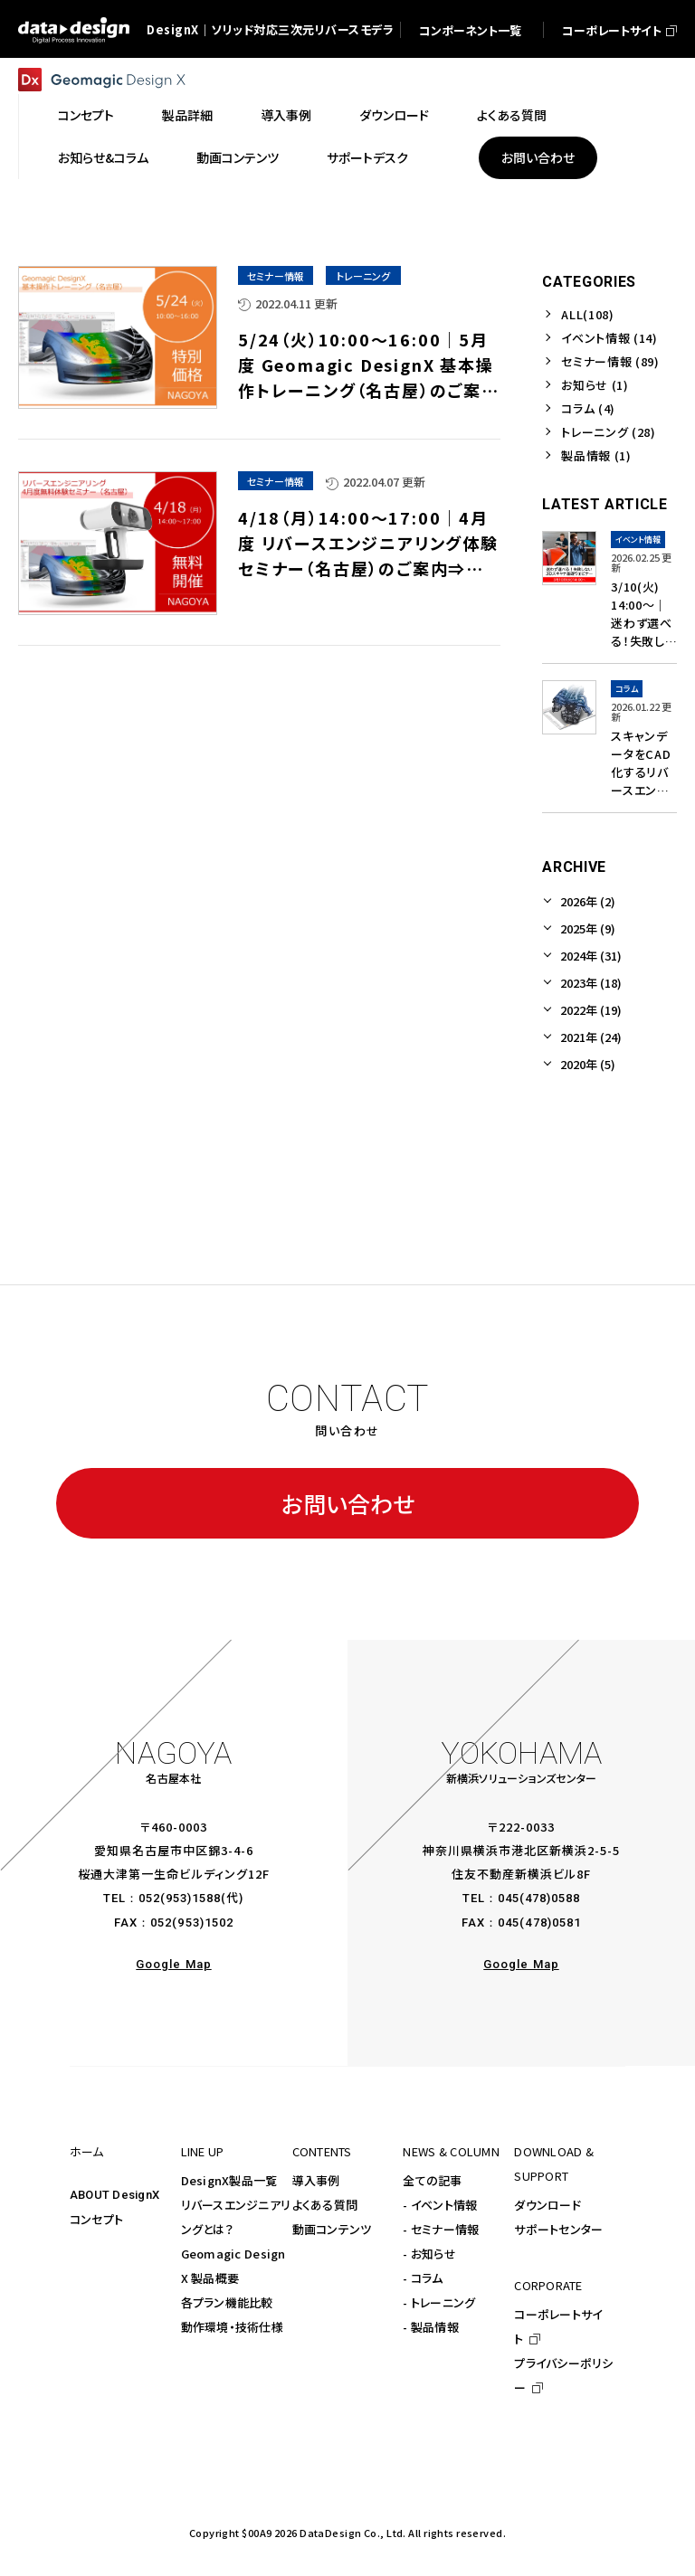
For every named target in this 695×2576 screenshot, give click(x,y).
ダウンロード (547, 2204)
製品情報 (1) (596, 455)
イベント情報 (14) (609, 337)
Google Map (173, 1964)
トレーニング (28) (608, 431)
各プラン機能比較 (227, 2302)
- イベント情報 (440, 2204)
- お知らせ (429, 2253)
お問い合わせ (347, 1503)
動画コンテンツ (332, 2229)
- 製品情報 (431, 2326)
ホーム (87, 2151)
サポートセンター (558, 2229)
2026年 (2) (587, 901)
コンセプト (96, 2219)
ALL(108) (587, 314)
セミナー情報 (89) (610, 361)
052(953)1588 (179, 1898)
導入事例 (316, 2180)
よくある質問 (325, 2204)
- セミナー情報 (441, 2229)
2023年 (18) (591, 982)
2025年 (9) (587, 928)
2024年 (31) (591, 955)
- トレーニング (439, 2302)
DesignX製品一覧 (229, 2180)
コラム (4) (588, 408)
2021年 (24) (591, 1037)
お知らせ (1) (594, 384)
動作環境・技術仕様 (232, 2326)
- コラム (423, 2278)
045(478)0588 (539, 1898)
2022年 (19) (591, 1009)
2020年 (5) (587, 1064)
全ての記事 (432, 2180)
